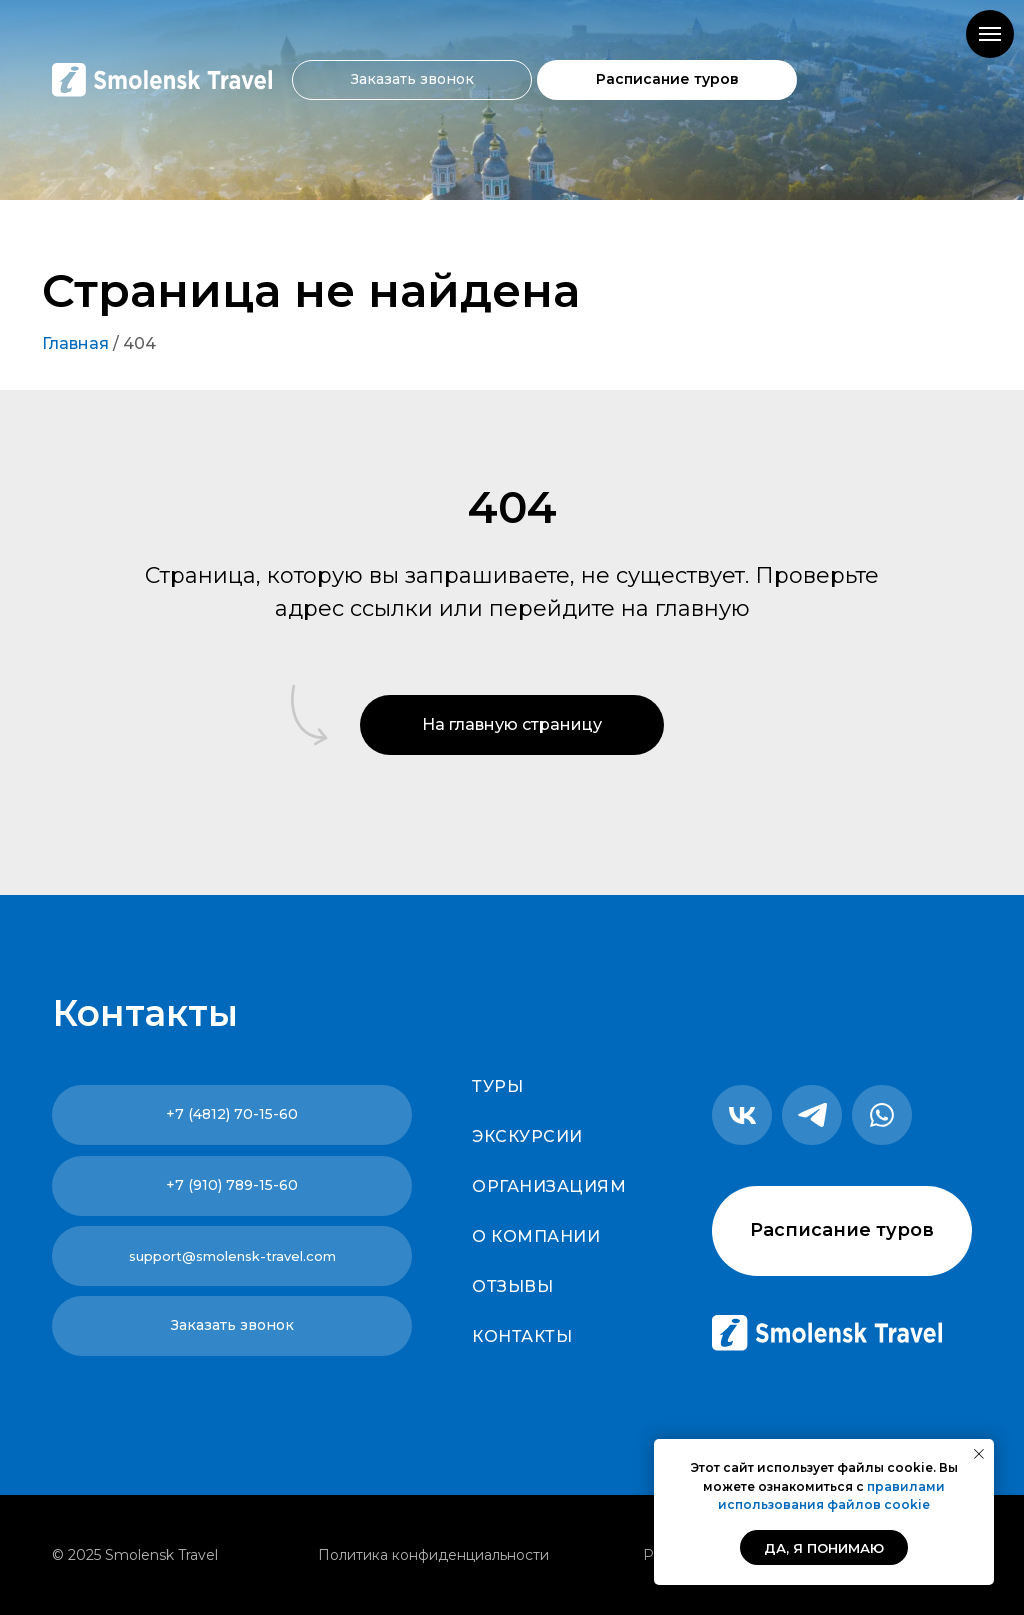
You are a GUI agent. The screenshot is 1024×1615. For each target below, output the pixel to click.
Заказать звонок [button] (412, 79)
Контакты (522, 1336)
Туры (497, 1086)
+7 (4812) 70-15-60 (232, 1114)
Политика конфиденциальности (433, 1555)
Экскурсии (527, 1136)
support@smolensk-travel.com (232, 1256)
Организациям (549, 1186)
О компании (536, 1236)
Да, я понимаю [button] (824, 1548)
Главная (75, 343)
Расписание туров (667, 79)
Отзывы (512, 1286)
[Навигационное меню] (990, 34)
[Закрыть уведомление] (979, 1454)
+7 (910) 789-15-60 (232, 1185)
